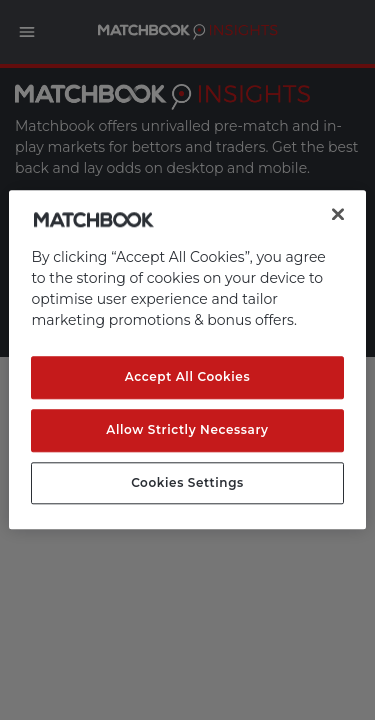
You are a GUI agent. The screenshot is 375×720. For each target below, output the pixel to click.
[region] (187, 359)
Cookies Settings (187, 482)
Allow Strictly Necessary (187, 429)
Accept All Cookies (187, 376)
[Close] (338, 214)
